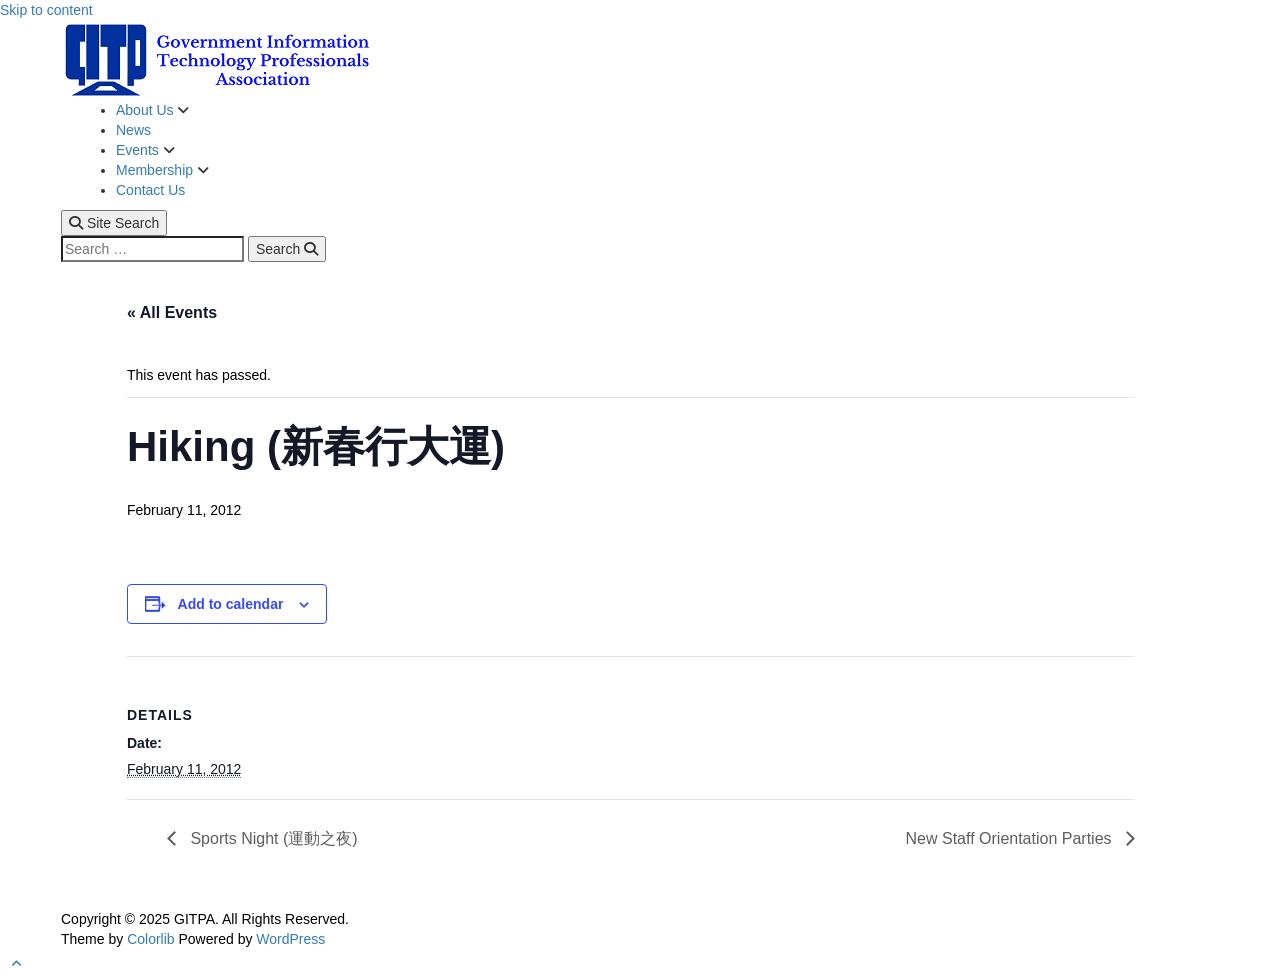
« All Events (172, 312)
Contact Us (150, 190)
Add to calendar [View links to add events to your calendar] (231, 604)
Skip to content (46, 10)
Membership (156, 170)
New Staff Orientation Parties (1011, 838)
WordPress (290, 939)
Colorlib (150, 939)
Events (139, 150)
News (133, 130)
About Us (146, 110)
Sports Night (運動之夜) (272, 838)
